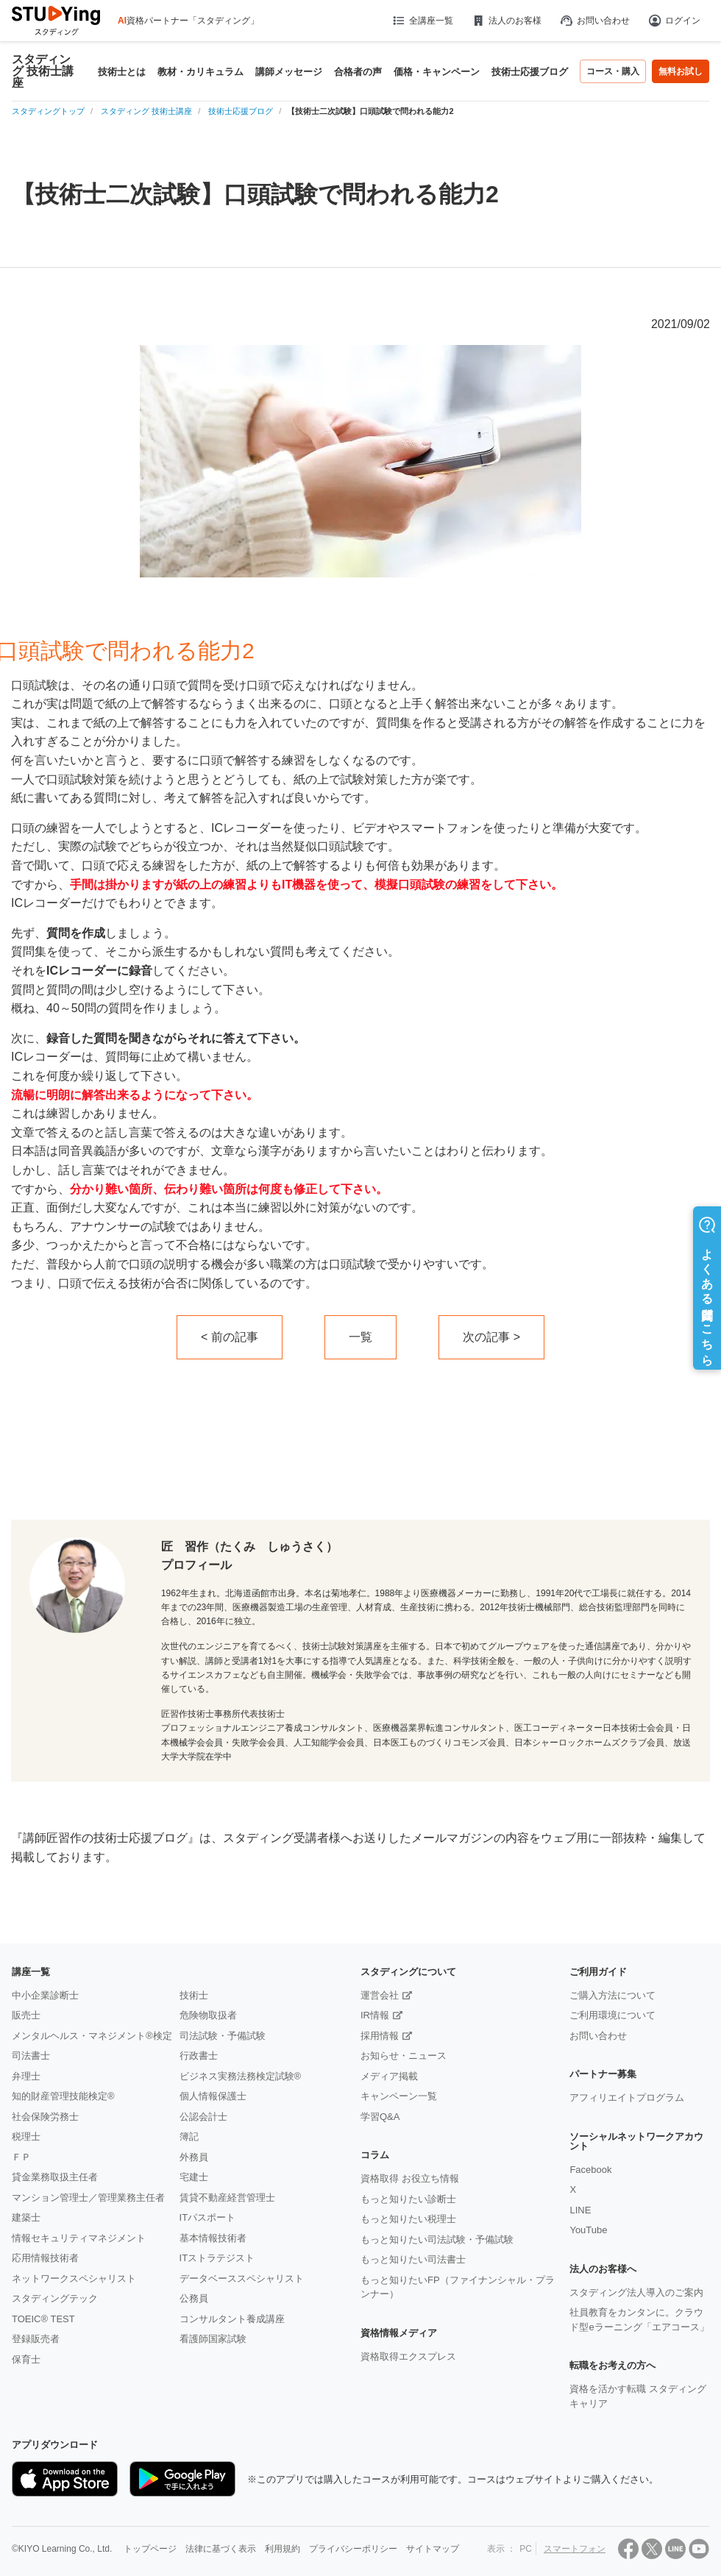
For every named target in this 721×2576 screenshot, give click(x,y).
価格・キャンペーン (437, 71)
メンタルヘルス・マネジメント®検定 (92, 2035)
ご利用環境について (612, 2015)
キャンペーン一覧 (398, 2096)
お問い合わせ (594, 20)
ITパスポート (208, 2217)
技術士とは (122, 71)
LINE (580, 2210)
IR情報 (374, 2015)
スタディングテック (55, 2298)
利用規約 (282, 2549)
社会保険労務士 (45, 2116)
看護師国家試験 (213, 2338)
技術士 (194, 1995)
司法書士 (31, 2055)
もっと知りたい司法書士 (413, 2259)
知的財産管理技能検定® (63, 2096)
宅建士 (194, 2176)
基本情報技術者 (213, 2238)
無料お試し (680, 71)
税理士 (26, 2136)
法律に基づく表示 (220, 2549)
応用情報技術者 (45, 2257)
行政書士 (199, 2055)
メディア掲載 (389, 2076)
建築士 (26, 2217)
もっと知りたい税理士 (408, 2218)
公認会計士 (203, 2116)
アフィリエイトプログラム (626, 2097)
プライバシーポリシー (353, 2549)
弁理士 (26, 2076)
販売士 (26, 2015)
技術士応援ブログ (529, 71)
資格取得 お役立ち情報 (409, 2178)
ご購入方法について (612, 1995)
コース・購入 (612, 71)
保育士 (26, 2359)
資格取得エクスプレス (408, 2356)
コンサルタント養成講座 (232, 2318)
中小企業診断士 (45, 1995)
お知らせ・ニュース (403, 2055)
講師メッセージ (288, 71)
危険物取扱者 (208, 2015)
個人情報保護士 (213, 2096)
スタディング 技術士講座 (43, 71)
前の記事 (234, 1337)
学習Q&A (379, 2116)
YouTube (588, 2229)
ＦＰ (21, 2157)
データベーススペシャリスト (242, 2278)
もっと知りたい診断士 (408, 2199)
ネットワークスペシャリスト (74, 2278)
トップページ (150, 2549)
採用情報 (379, 2035)
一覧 (360, 1337)
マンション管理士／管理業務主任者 (88, 2197)
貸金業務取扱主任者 (55, 2176)
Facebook (590, 2169)
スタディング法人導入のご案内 (636, 2292)
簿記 (189, 2136)
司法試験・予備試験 (223, 2035)
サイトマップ (432, 2549)
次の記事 (486, 1337)
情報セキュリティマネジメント (79, 2238)
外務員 (194, 2157)
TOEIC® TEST (43, 2318)
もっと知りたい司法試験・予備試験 (437, 2239)
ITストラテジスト (217, 2257)
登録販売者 (36, 2338)
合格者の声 (358, 71)
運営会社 (379, 1995)
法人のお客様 (506, 20)
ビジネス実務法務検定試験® (241, 2076)
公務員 (194, 2298)
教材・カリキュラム (200, 71)
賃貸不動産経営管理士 (227, 2197)
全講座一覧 (422, 20)
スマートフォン (574, 2549)
